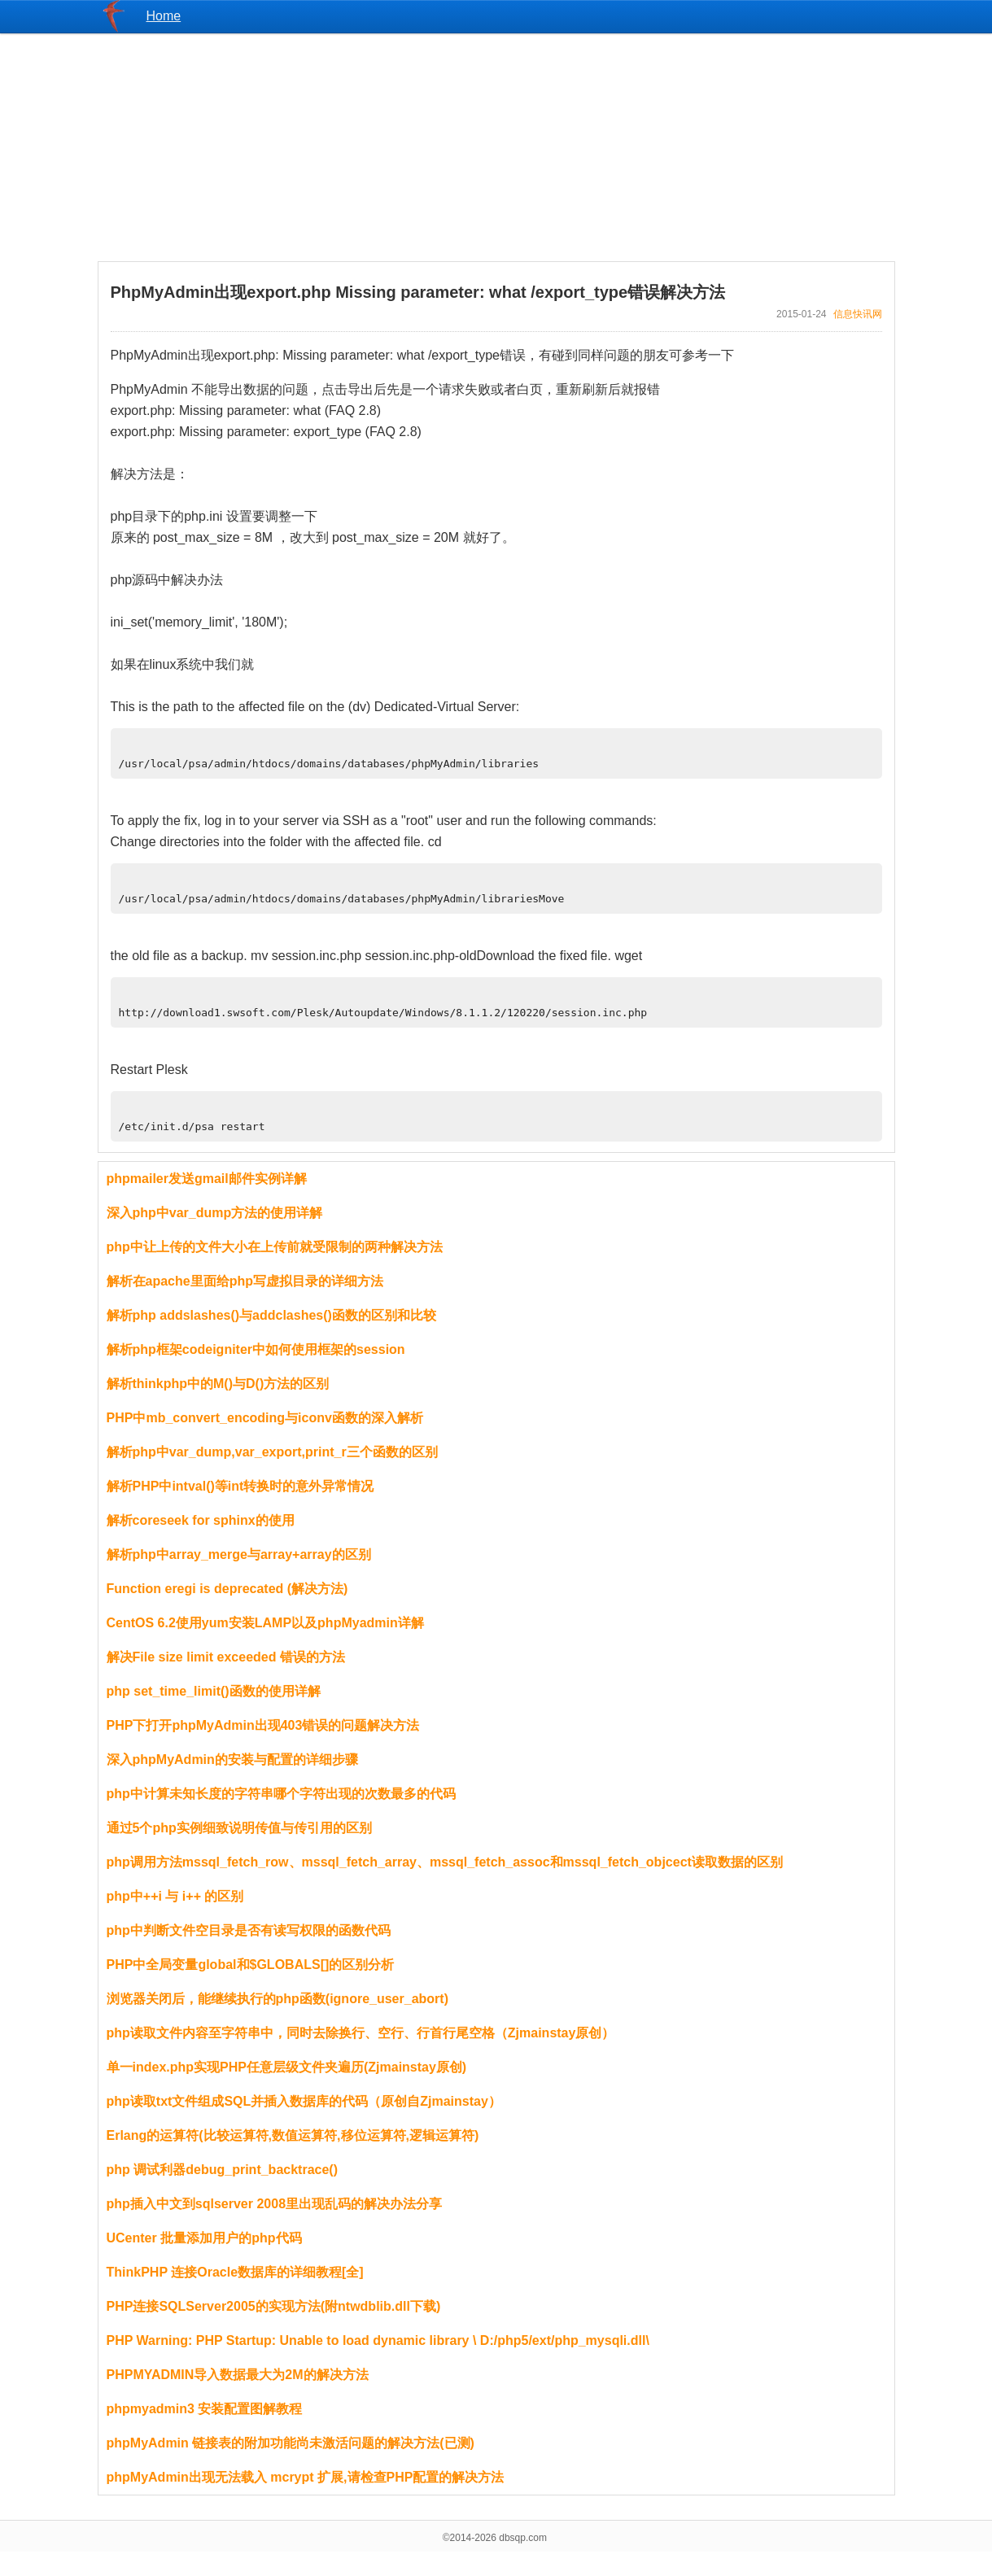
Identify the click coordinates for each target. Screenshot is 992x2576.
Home (163, 16)
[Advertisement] (496, 147)
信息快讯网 (857, 314)
